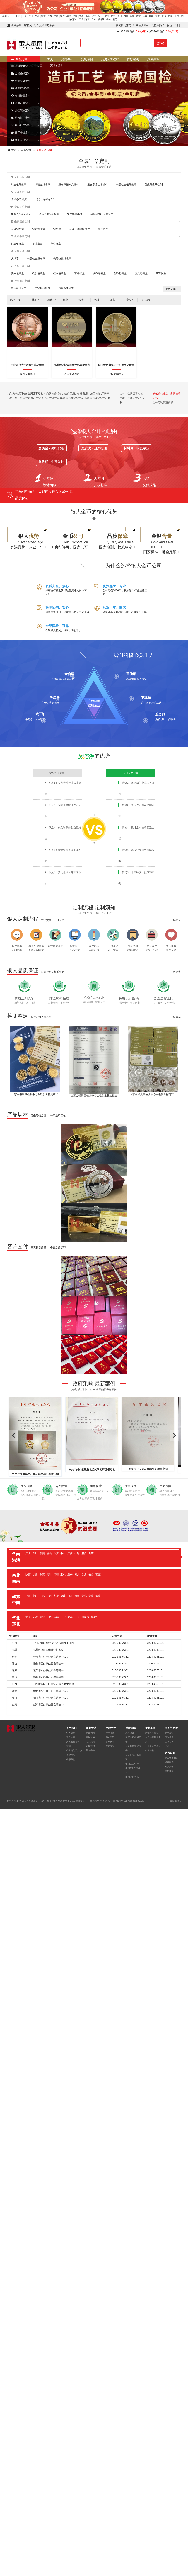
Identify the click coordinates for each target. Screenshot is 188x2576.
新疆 (170, 16)
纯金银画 (103, 228)
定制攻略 (90, 1737)
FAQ (167, 1746)
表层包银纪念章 (62, 258)
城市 (145, 299)
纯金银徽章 (17, 243)
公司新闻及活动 (74, 1750)
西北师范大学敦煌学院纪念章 (27, 364)
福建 (68, 16)
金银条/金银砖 (19, 199)
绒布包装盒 (99, 273)
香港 (108, 19)
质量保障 (153, 59)
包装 (98, 299)
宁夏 (157, 16)
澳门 (115, 19)
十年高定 (110, 1733)
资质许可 (67, 59)
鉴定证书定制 (20, 125)
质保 (130, 299)
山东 (88, 16)
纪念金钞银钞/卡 (44, 199)
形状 (83, 299)
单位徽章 (56, 243)
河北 (183, 16)
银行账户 (169, 1762)
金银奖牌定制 (20, 80)
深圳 (37, 16)
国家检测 (133, 59)
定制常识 (169, 1737)
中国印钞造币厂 (133, 1777)
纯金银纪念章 (19, 184)
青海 (164, 16)
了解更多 (175, 920)
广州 (30, 16)
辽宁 (87, 19)
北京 (18, 16)
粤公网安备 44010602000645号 (128, 1801)
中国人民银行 (132, 1764)
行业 (67, 299)
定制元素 (90, 1733)
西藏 (138, 16)
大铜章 (15, 258)
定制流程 (90, 1741)
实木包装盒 (17, 273)
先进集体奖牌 (74, 214)
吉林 (93, 19)
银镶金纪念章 (42, 184)
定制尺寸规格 (151, 1733)
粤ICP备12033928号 (100, 1801)
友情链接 (175, 1801)
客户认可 (110, 1741)
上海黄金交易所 (153, 1746)
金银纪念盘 (17, 228)
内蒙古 (73, 19)
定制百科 (169, 1741)
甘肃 (151, 16)
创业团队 (70, 1755)
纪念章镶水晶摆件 (68, 184)
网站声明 (169, 1767)
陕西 (145, 16)
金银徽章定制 (20, 95)
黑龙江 (101, 19)
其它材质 (161, 273)
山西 (176, 16)
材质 (36, 299)
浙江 (62, 16)
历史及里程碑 (110, 59)
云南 (113, 16)
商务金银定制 (20, 139)
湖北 (100, 16)
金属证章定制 (20, 103)
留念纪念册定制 (154, 184)
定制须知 (169, 1733)
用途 (52, 299)
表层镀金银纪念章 (126, 184)
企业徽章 (37, 243)
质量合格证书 (66, 288)
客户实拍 (110, 1746)
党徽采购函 (157, 25)
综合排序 (15, 299)
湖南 (94, 16)
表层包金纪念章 (36, 258)
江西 (75, 16)
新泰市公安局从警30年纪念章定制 (148, 1468)
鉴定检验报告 (42, 288)
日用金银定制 (20, 132)
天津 (81, 19)
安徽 (81, 16)
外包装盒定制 (20, 110)
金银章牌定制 (20, 66)
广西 (49, 16)
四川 (126, 16)
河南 (107, 16)
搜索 (160, 43)
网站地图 (169, 1771)
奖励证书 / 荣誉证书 (101, 214)
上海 (24, 16)
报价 (169, 25)
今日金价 (149, 1750)
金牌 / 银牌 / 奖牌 (49, 214)
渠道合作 (90, 1750)
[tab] (94, 1557)
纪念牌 (57, 228)
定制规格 (90, 1746)
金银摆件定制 (20, 88)
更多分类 (172, 289)
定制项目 (87, 59)
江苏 (56, 16)
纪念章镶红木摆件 (97, 184)
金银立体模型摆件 (79, 228)
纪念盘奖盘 (38, 228)
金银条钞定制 (20, 73)
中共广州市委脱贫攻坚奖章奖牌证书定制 (92, 1469)
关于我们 (56, 65)
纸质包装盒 (38, 273)
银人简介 (70, 1733)
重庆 (132, 16)
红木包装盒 (59, 273)
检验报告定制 (20, 117)
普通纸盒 (79, 273)
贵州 (119, 16)
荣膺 (68, 1746)
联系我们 (70, 1759)
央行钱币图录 (171, 1758)
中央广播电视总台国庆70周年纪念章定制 (35, 1474)
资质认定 (70, 1737)
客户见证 (110, 1737)
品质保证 (129, 1733)
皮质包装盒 (141, 273)
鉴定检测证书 (19, 288)
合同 (177, 25)
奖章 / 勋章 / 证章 (21, 214)
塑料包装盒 (120, 273)
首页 (50, 59)
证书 (114, 299)
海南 (43, 16)
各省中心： (7, 16)
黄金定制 (19, 59)
